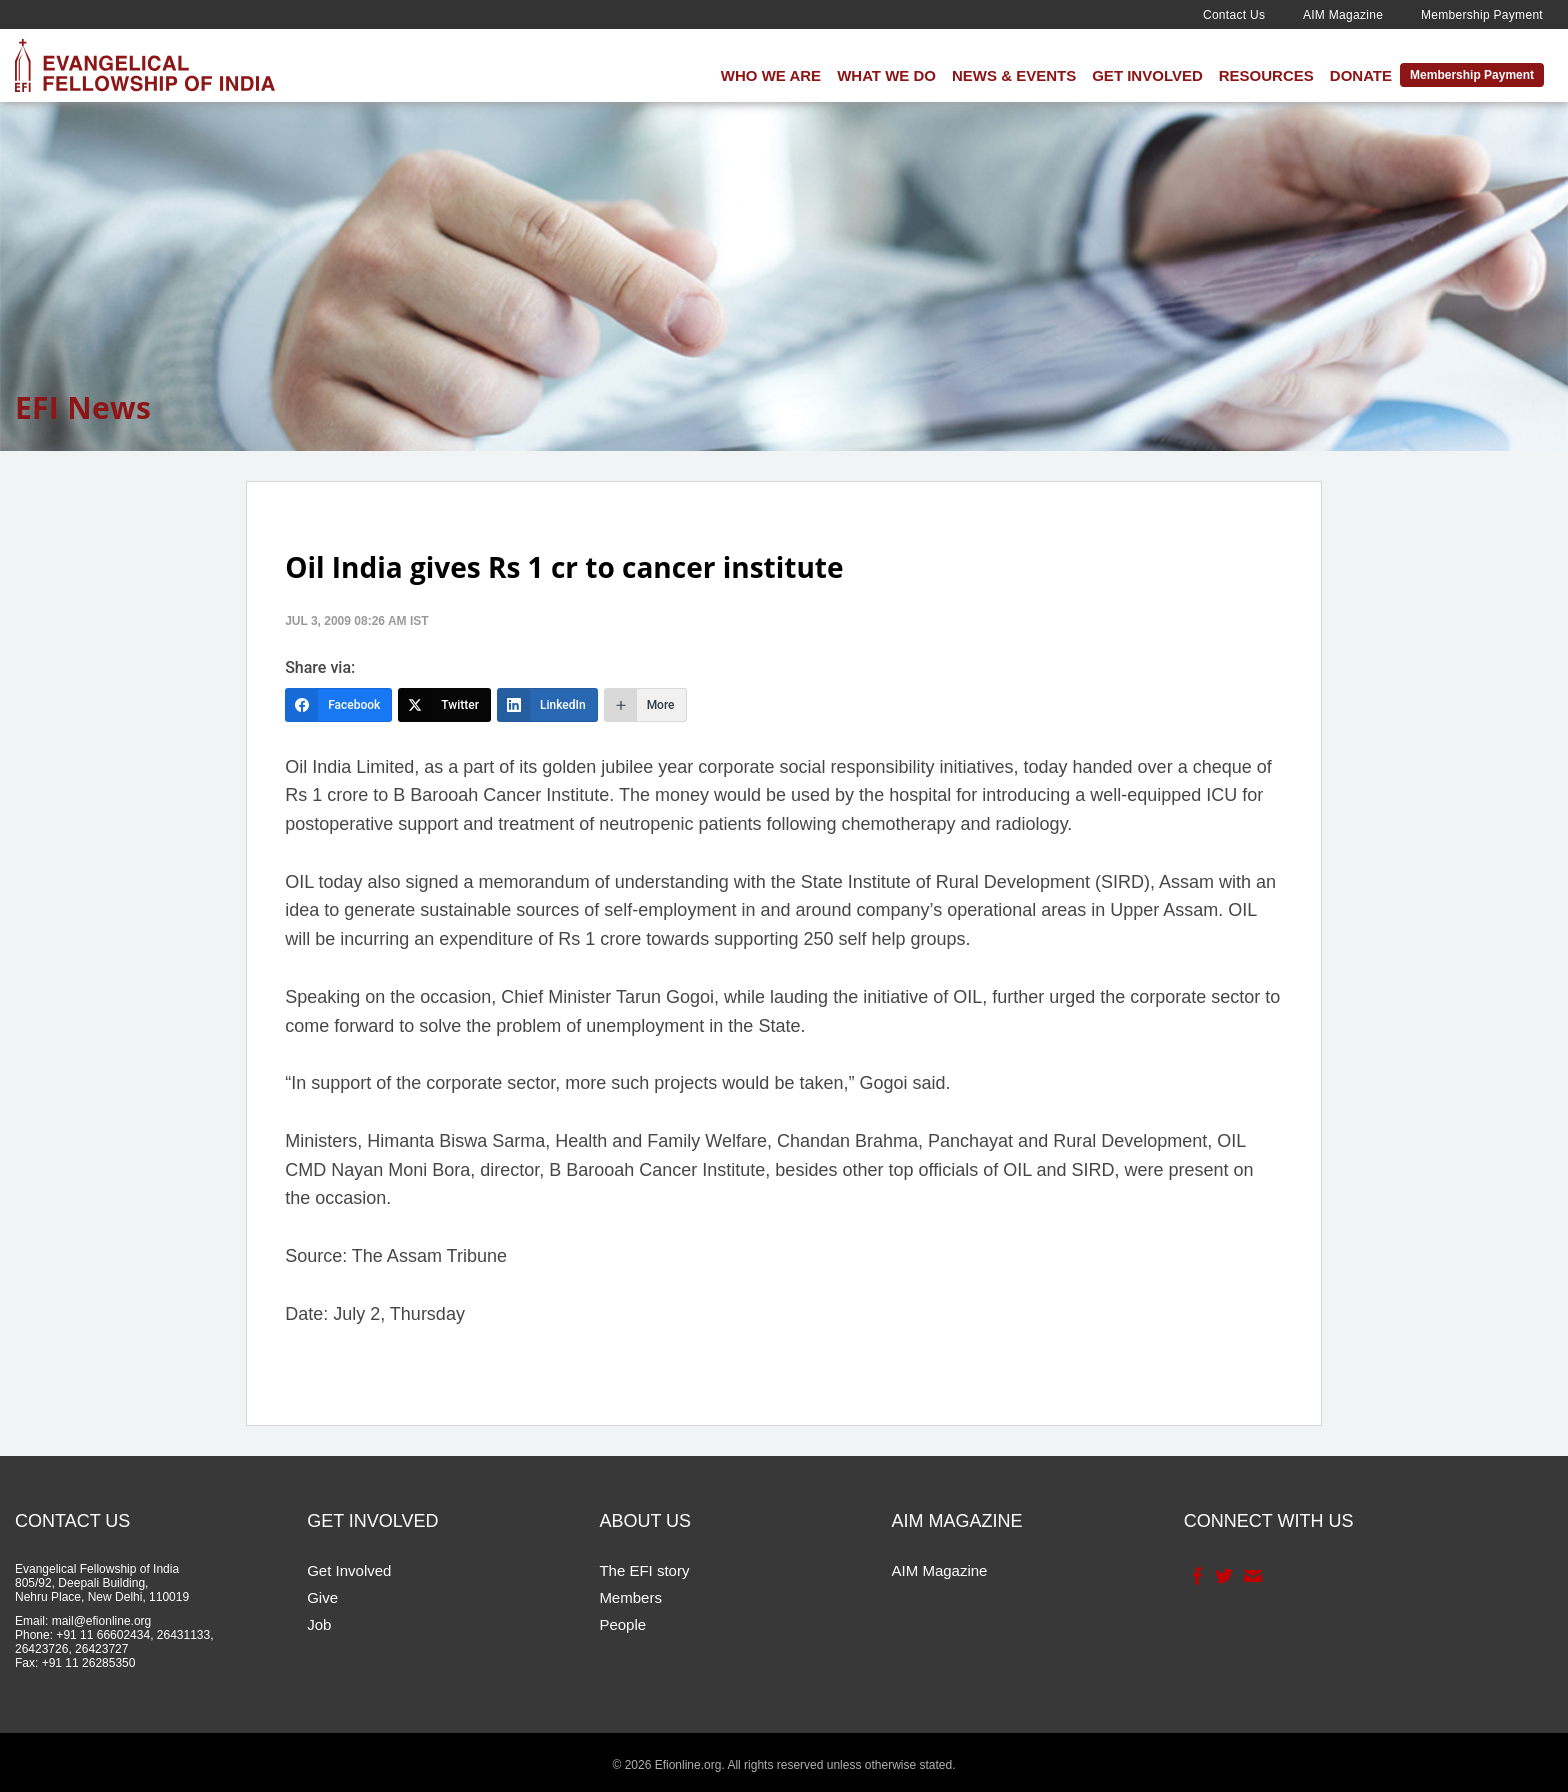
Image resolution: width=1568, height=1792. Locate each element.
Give (322, 1597)
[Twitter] (444, 705)
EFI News (83, 407)
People (622, 1624)
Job (319, 1624)
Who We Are (771, 75)
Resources (1266, 75)
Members (630, 1597)
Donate (1361, 75)
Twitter (1222, 1576)
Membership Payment (1482, 15)
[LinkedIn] (547, 705)
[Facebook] (338, 705)
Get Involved (1147, 75)
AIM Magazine (1343, 15)
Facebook (1195, 1576)
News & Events (1014, 75)
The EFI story (644, 1570)
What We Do (886, 75)
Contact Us (1234, 15)
